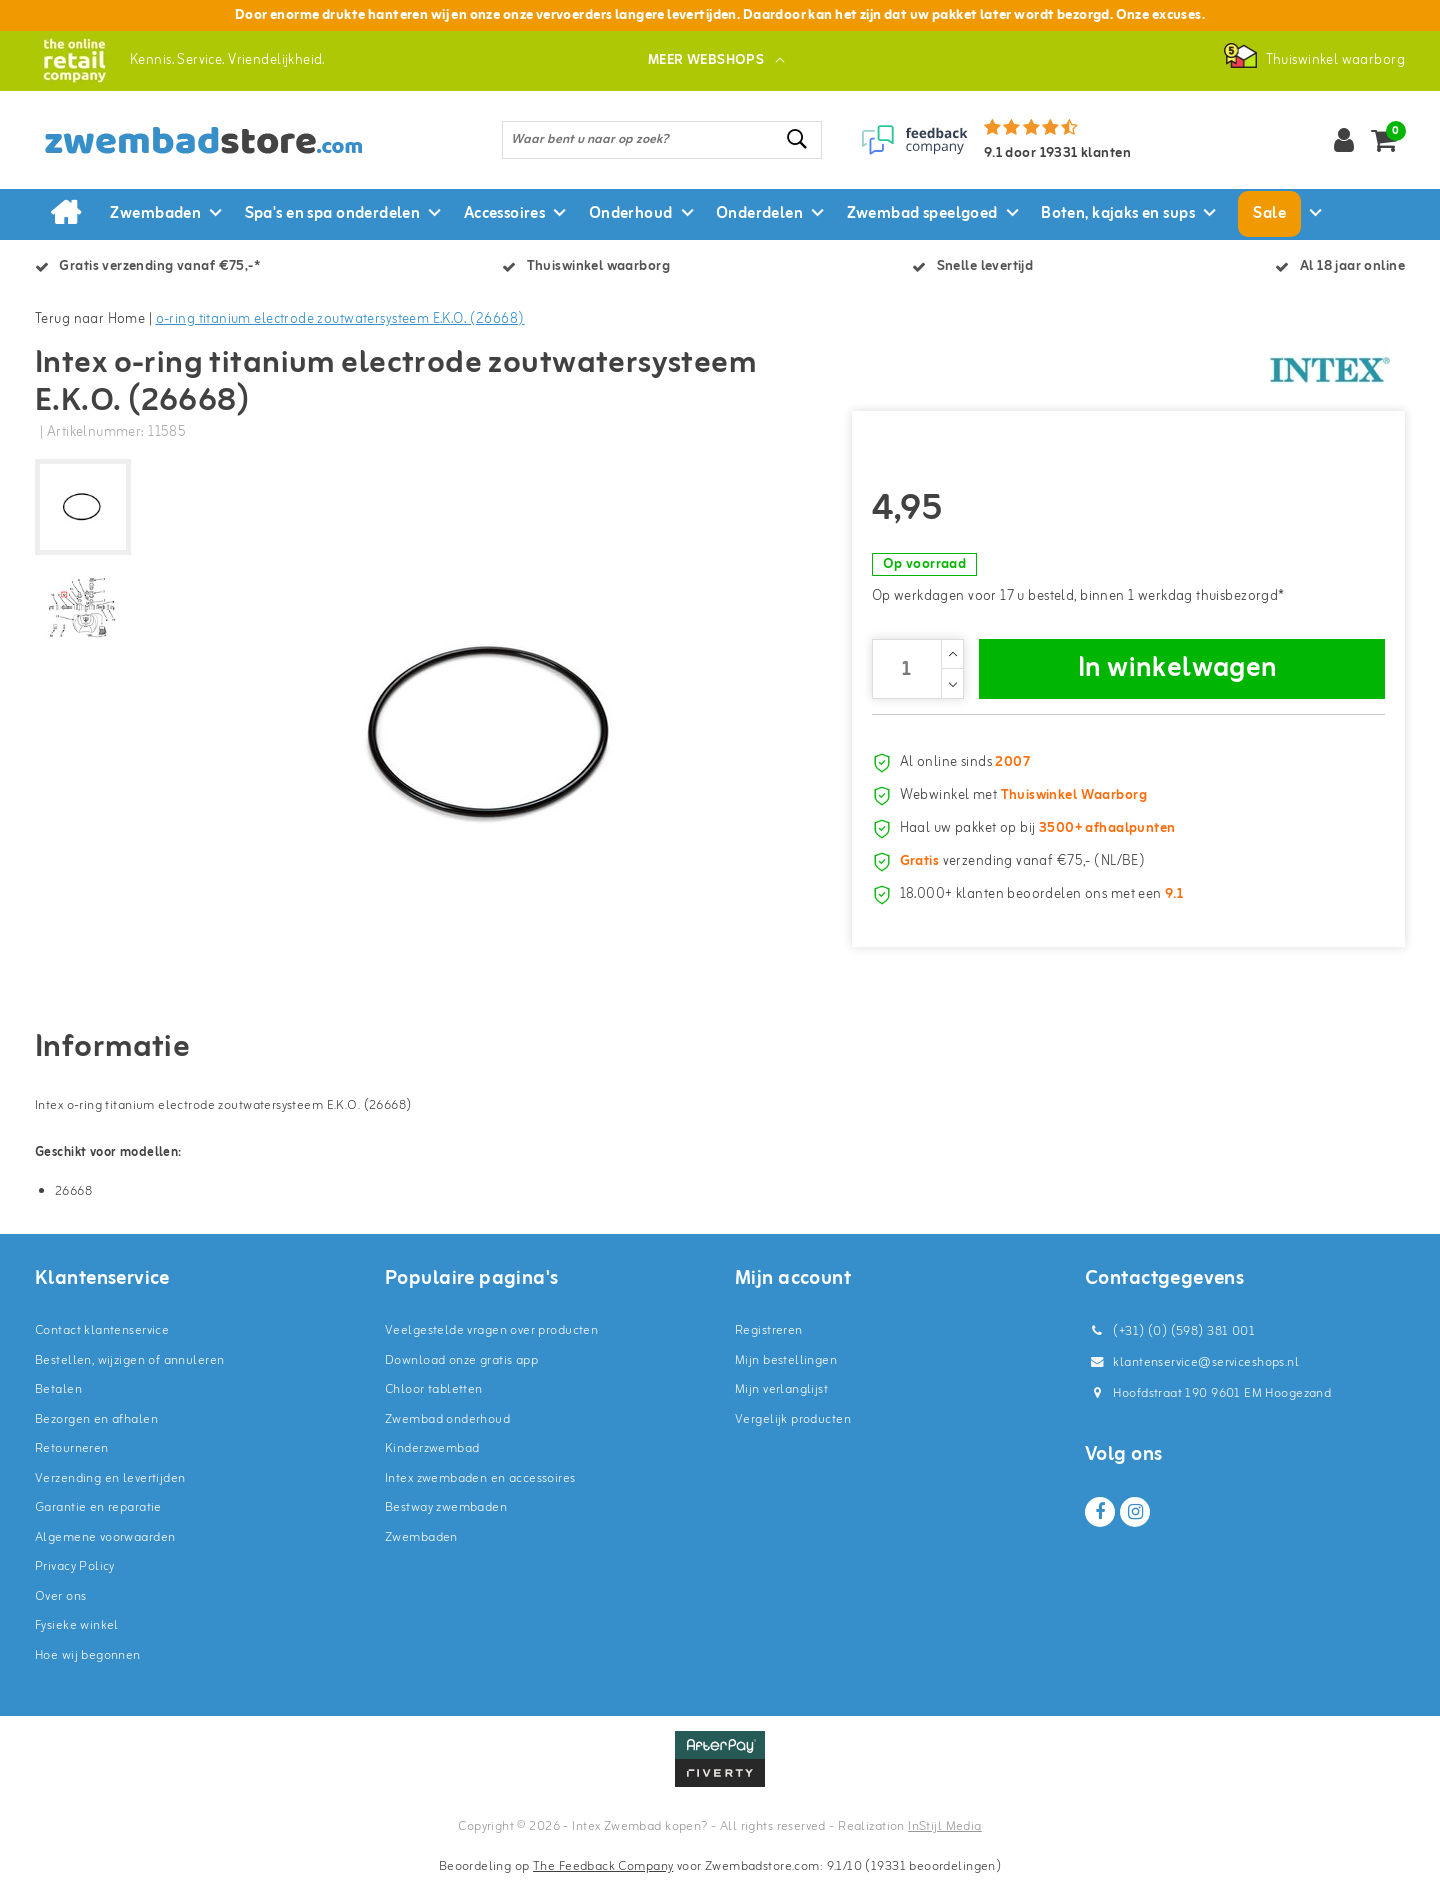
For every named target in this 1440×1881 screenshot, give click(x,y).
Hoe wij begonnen (88, 1655)
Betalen (58, 1389)
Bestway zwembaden (446, 1507)
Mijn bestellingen (786, 1360)
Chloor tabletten (434, 1389)
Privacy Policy (75, 1566)
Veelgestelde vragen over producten (491, 1330)
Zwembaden (421, 1537)
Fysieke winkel (77, 1625)
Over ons (60, 1596)
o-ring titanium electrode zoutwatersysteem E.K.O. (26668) (340, 319)
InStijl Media (944, 1826)
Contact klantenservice (102, 1330)
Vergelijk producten (793, 1419)
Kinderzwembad (432, 1448)
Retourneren (72, 1448)
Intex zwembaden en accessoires (480, 1478)
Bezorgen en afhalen (96, 1419)
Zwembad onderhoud (447, 1419)
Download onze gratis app (461, 1360)
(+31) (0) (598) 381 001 (1170, 1331)
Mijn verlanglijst (781, 1389)
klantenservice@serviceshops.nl (1192, 1362)
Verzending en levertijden (110, 1478)
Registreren (769, 1330)
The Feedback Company (603, 1866)
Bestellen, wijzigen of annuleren (129, 1360)
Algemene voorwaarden (105, 1537)
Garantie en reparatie (98, 1507)
